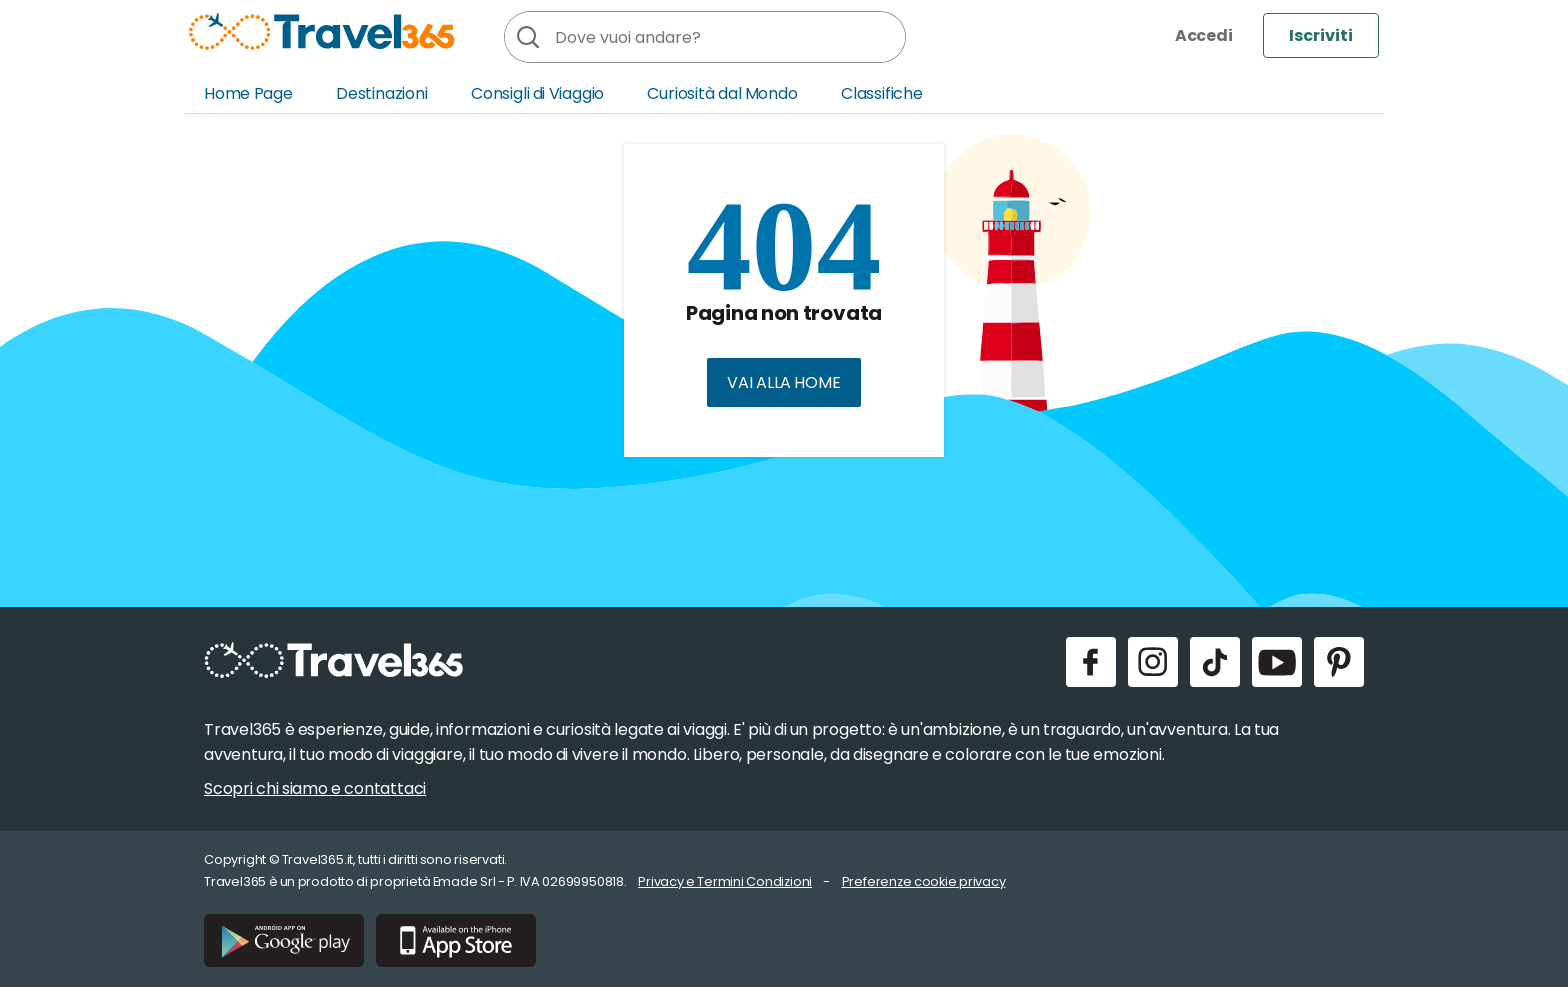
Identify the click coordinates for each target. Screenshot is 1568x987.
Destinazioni (382, 93)
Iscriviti (1321, 35)
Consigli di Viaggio (537, 93)
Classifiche (882, 93)
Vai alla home (783, 382)
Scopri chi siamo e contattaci (315, 788)
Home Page (248, 93)
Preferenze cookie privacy (924, 881)
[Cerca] (527, 37)
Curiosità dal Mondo (722, 93)
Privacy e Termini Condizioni (725, 881)
